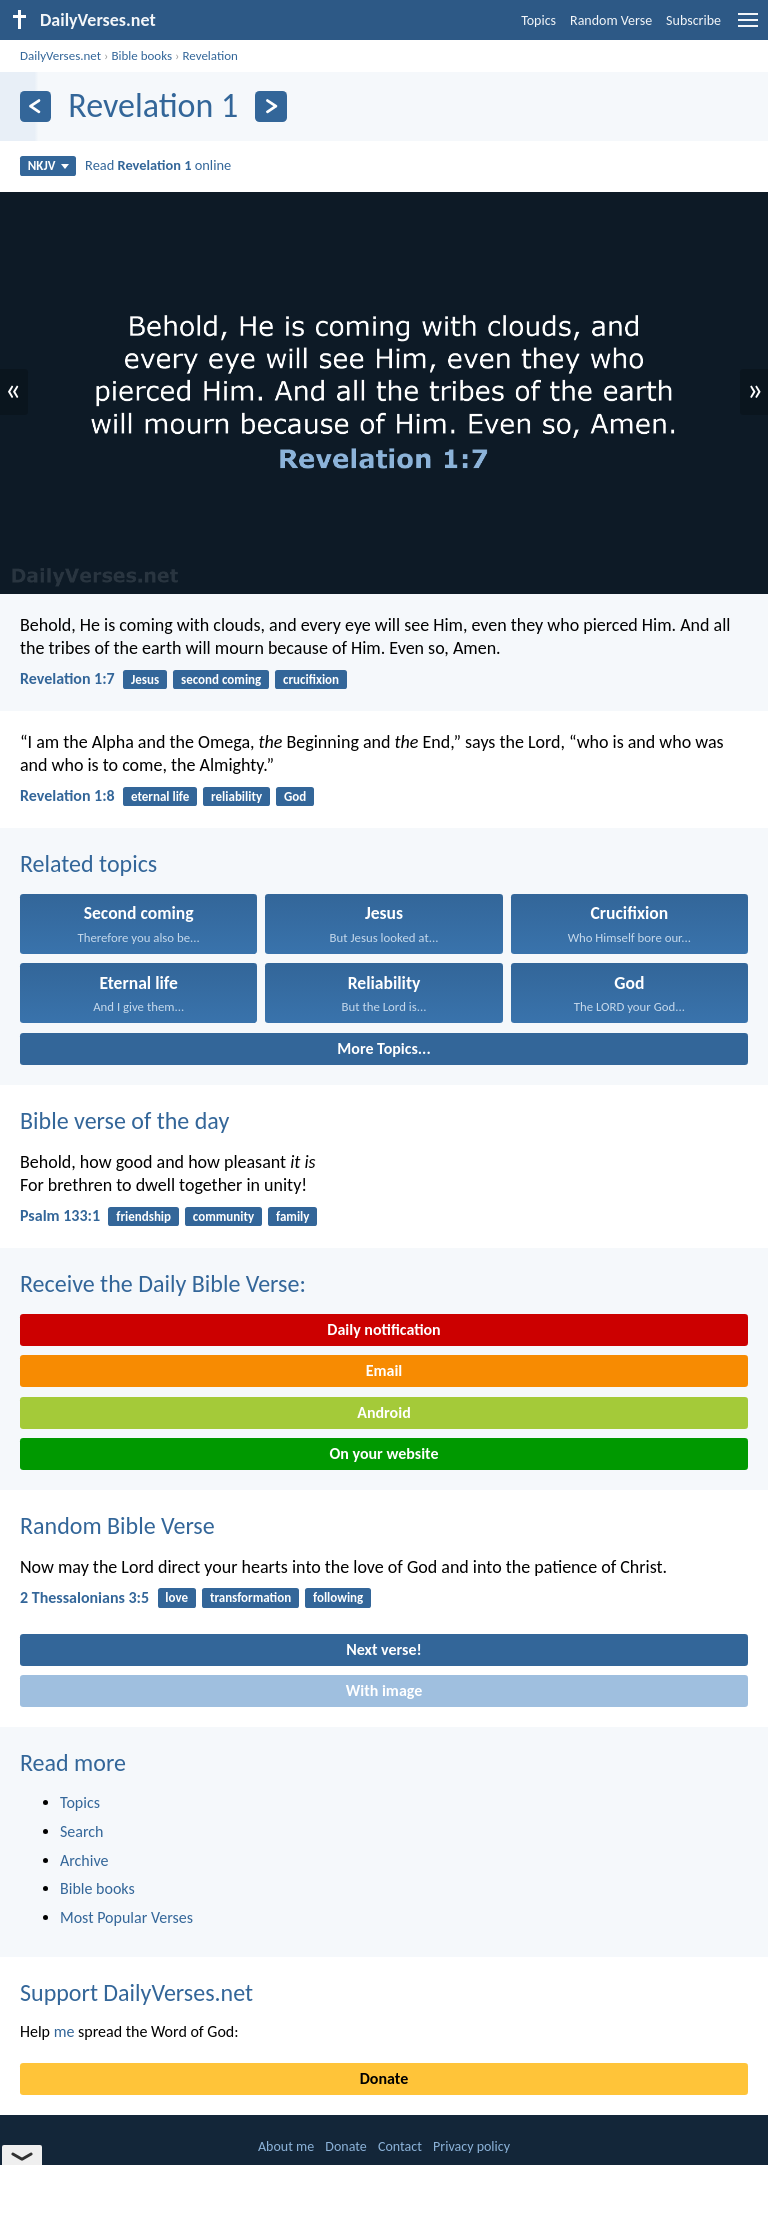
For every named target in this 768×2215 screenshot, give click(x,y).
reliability (236, 796)
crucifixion (311, 679)
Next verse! (383, 1649)
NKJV (48, 165)
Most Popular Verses (126, 1917)
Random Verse (611, 20)
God (295, 796)
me (64, 2031)
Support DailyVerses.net (136, 1992)
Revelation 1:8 (67, 795)
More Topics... (383, 1048)
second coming (221, 679)
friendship (143, 1216)
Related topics (88, 863)
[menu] (748, 27)
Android (383, 1412)
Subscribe (693, 20)
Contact (400, 2146)
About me (286, 2146)
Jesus (145, 679)
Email (384, 1370)
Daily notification (383, 1329)
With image (384, 1690)
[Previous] (35, 106)
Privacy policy (471, 2146)
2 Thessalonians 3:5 (84, 1597)
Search (82, 1831)
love (176, 1597)
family (292, 1216)
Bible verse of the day (124, 1120)
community (223, 1216)
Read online (158, 165)
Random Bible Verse (117, 1525)
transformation (250, 1597)
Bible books (141, 55)
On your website (384, 1453)
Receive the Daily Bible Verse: (163, 1283)
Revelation (209, 55)
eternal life (160, 796)
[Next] (270, 106)
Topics (538, 20)
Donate (384, 2078)
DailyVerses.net (60, 55)
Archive (84, 1860)
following (338, 1597)
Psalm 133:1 (60, 1215)
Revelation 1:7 (67, 678)
